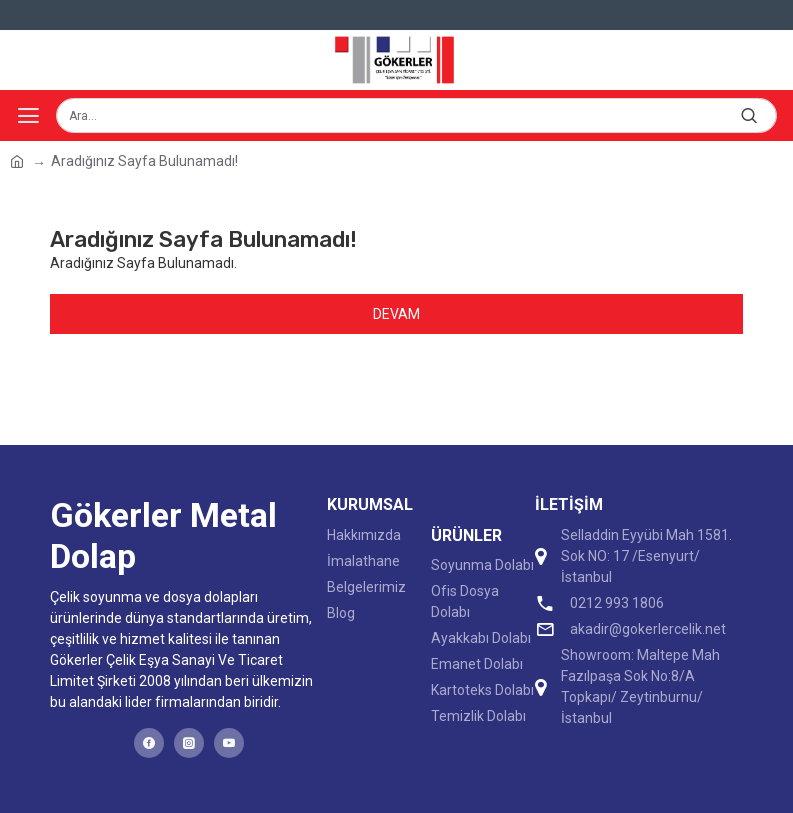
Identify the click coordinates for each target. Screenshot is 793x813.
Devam (396, 314)
